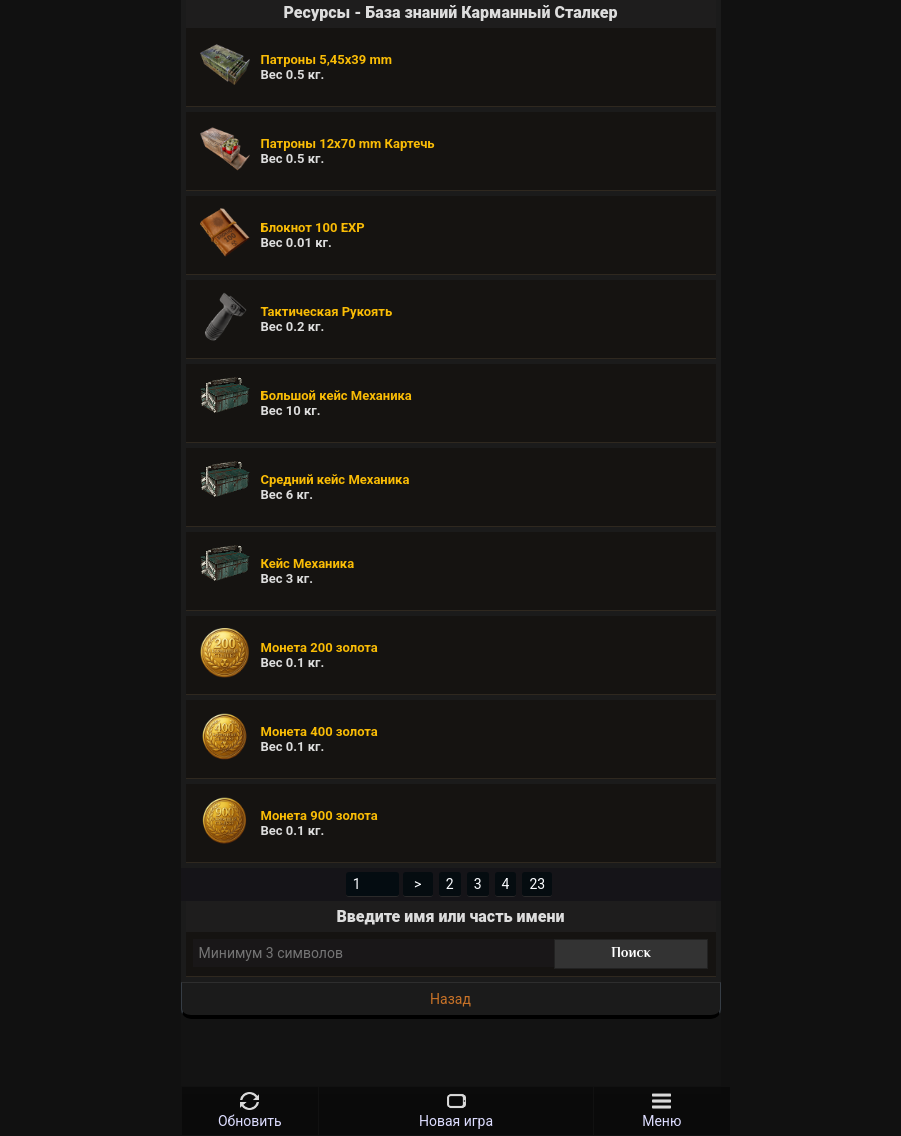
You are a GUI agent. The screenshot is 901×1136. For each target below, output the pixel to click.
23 (537, 884)
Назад (450, 999)
